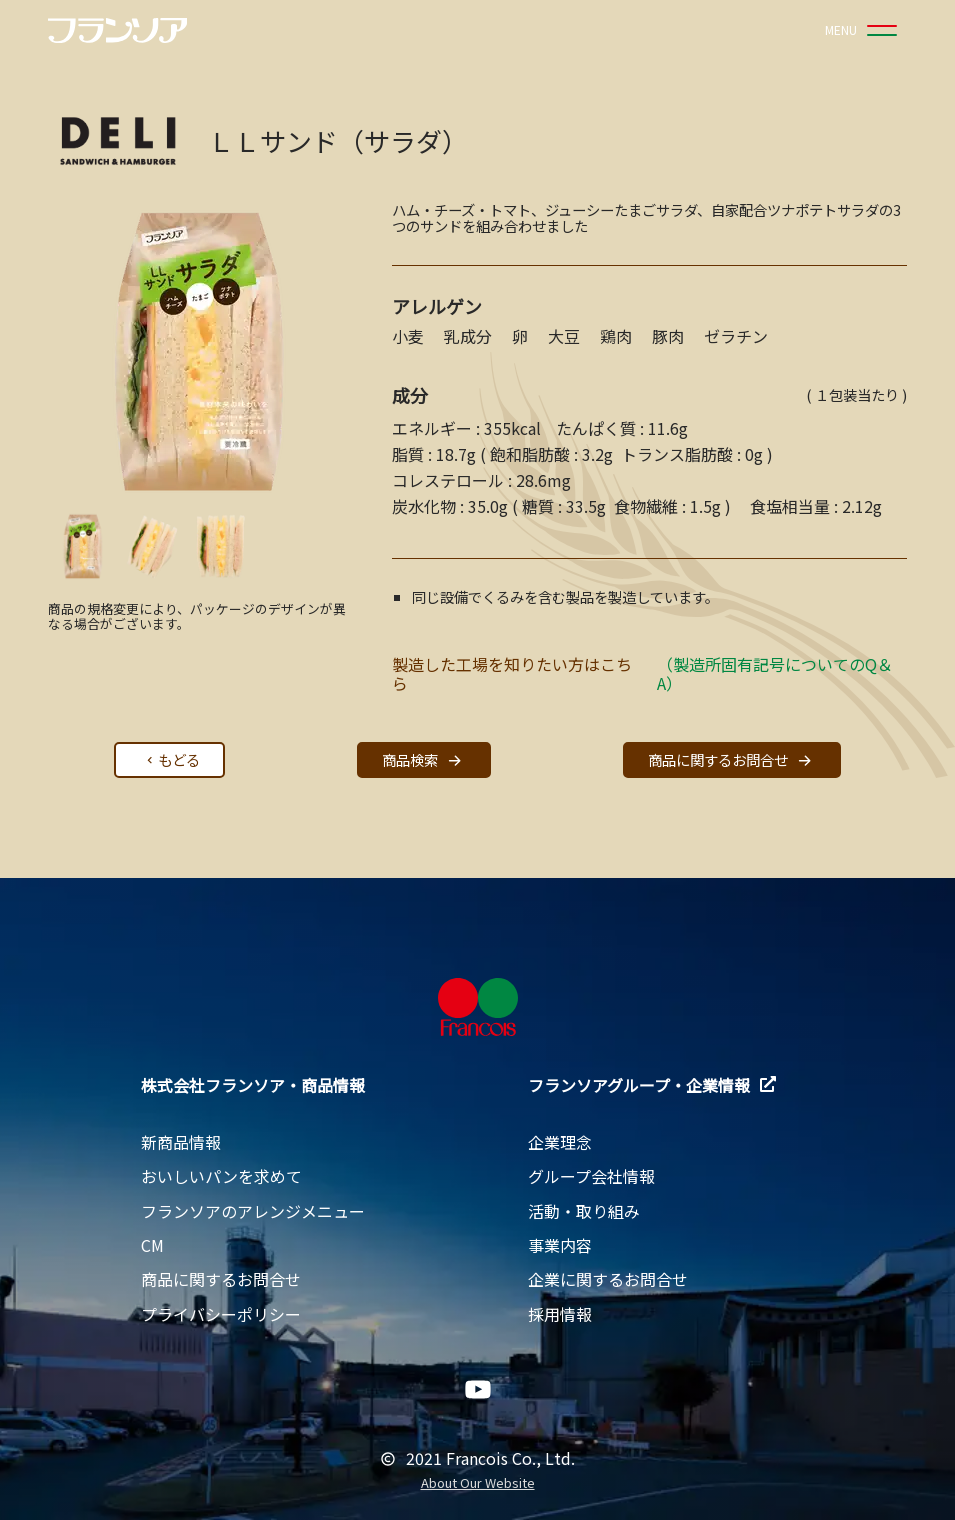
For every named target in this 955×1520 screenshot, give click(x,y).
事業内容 (560, 1245)
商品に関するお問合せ (732, 760)
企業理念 (560, 1142)
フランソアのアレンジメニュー (253, 1211)
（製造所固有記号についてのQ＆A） (775, 673)
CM (152, 1245)
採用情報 (560, 1314)
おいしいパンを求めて (221, 1176)
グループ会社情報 (591, 1176)
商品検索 (424, 760)
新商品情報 (181, 1142)
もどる (171, 759)
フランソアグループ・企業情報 (652, 1085)
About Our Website (478, 1483)
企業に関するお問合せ (608, 1279)
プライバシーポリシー (221, 1314)
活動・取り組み (584, 1211)
